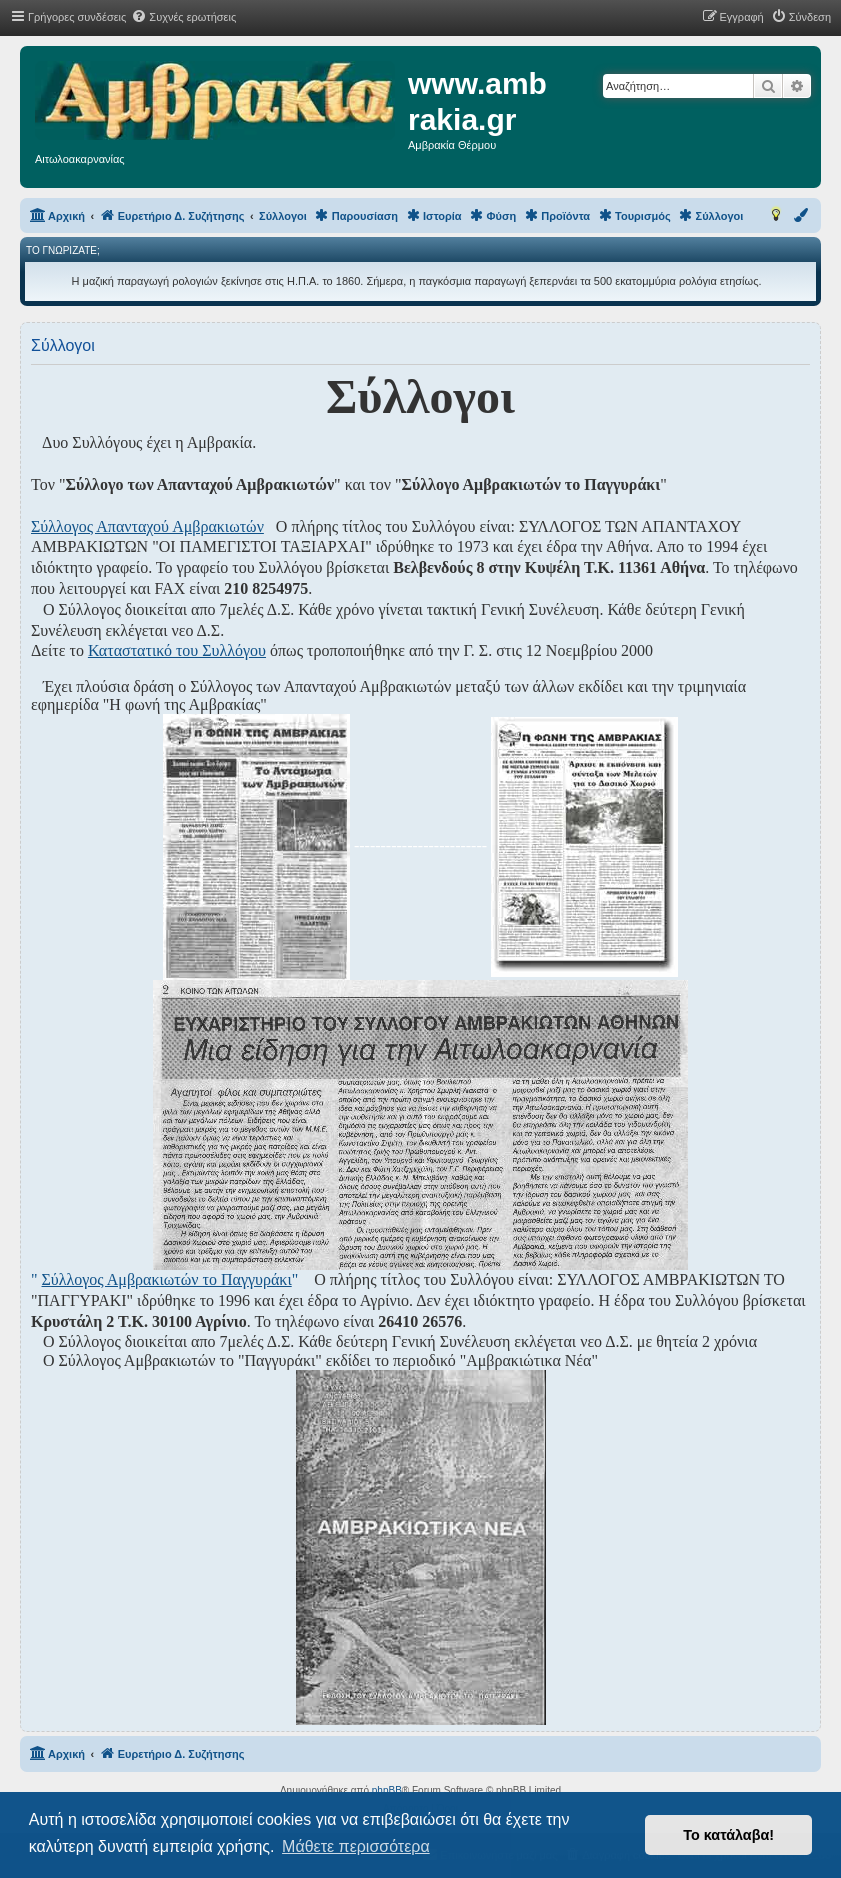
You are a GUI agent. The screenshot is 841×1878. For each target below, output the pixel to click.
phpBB (387, 1790)
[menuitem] (183, 17)
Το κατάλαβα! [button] (728, 1835)
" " (164, 1279)
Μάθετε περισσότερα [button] (356, 1846)
